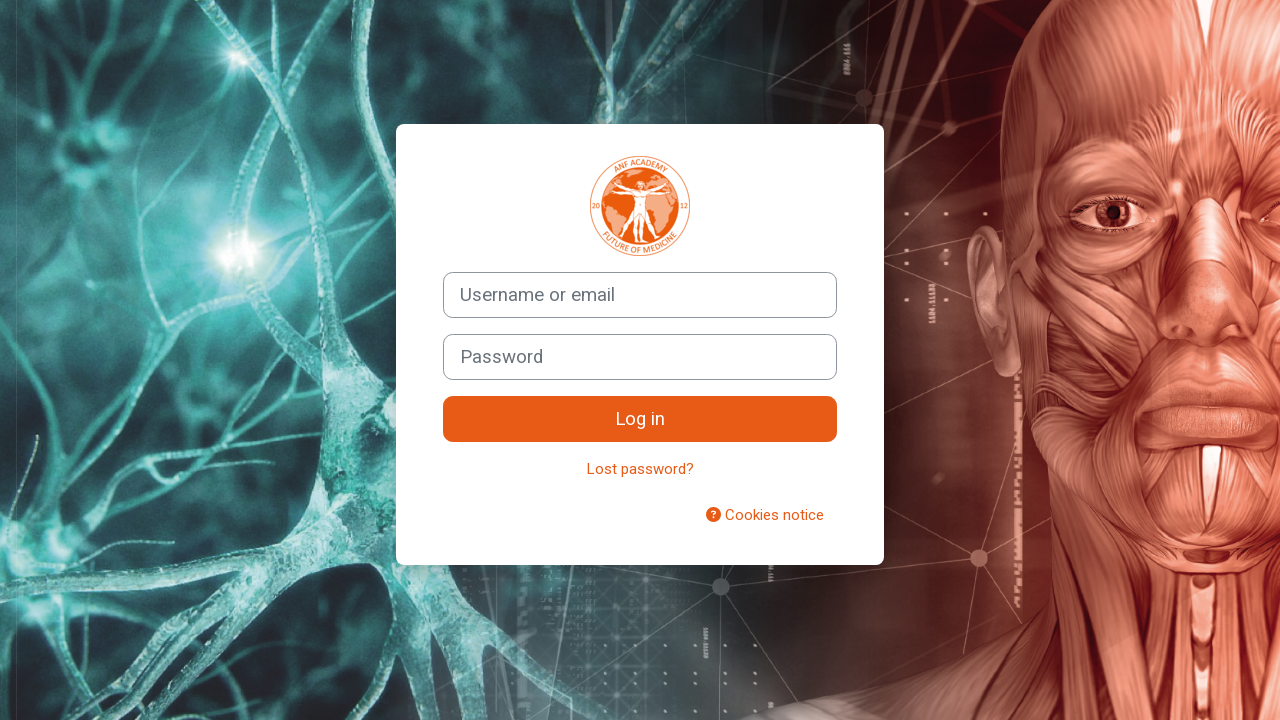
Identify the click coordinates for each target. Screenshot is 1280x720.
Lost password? (640, 469)
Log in (640, 419)
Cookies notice (765, 515)
